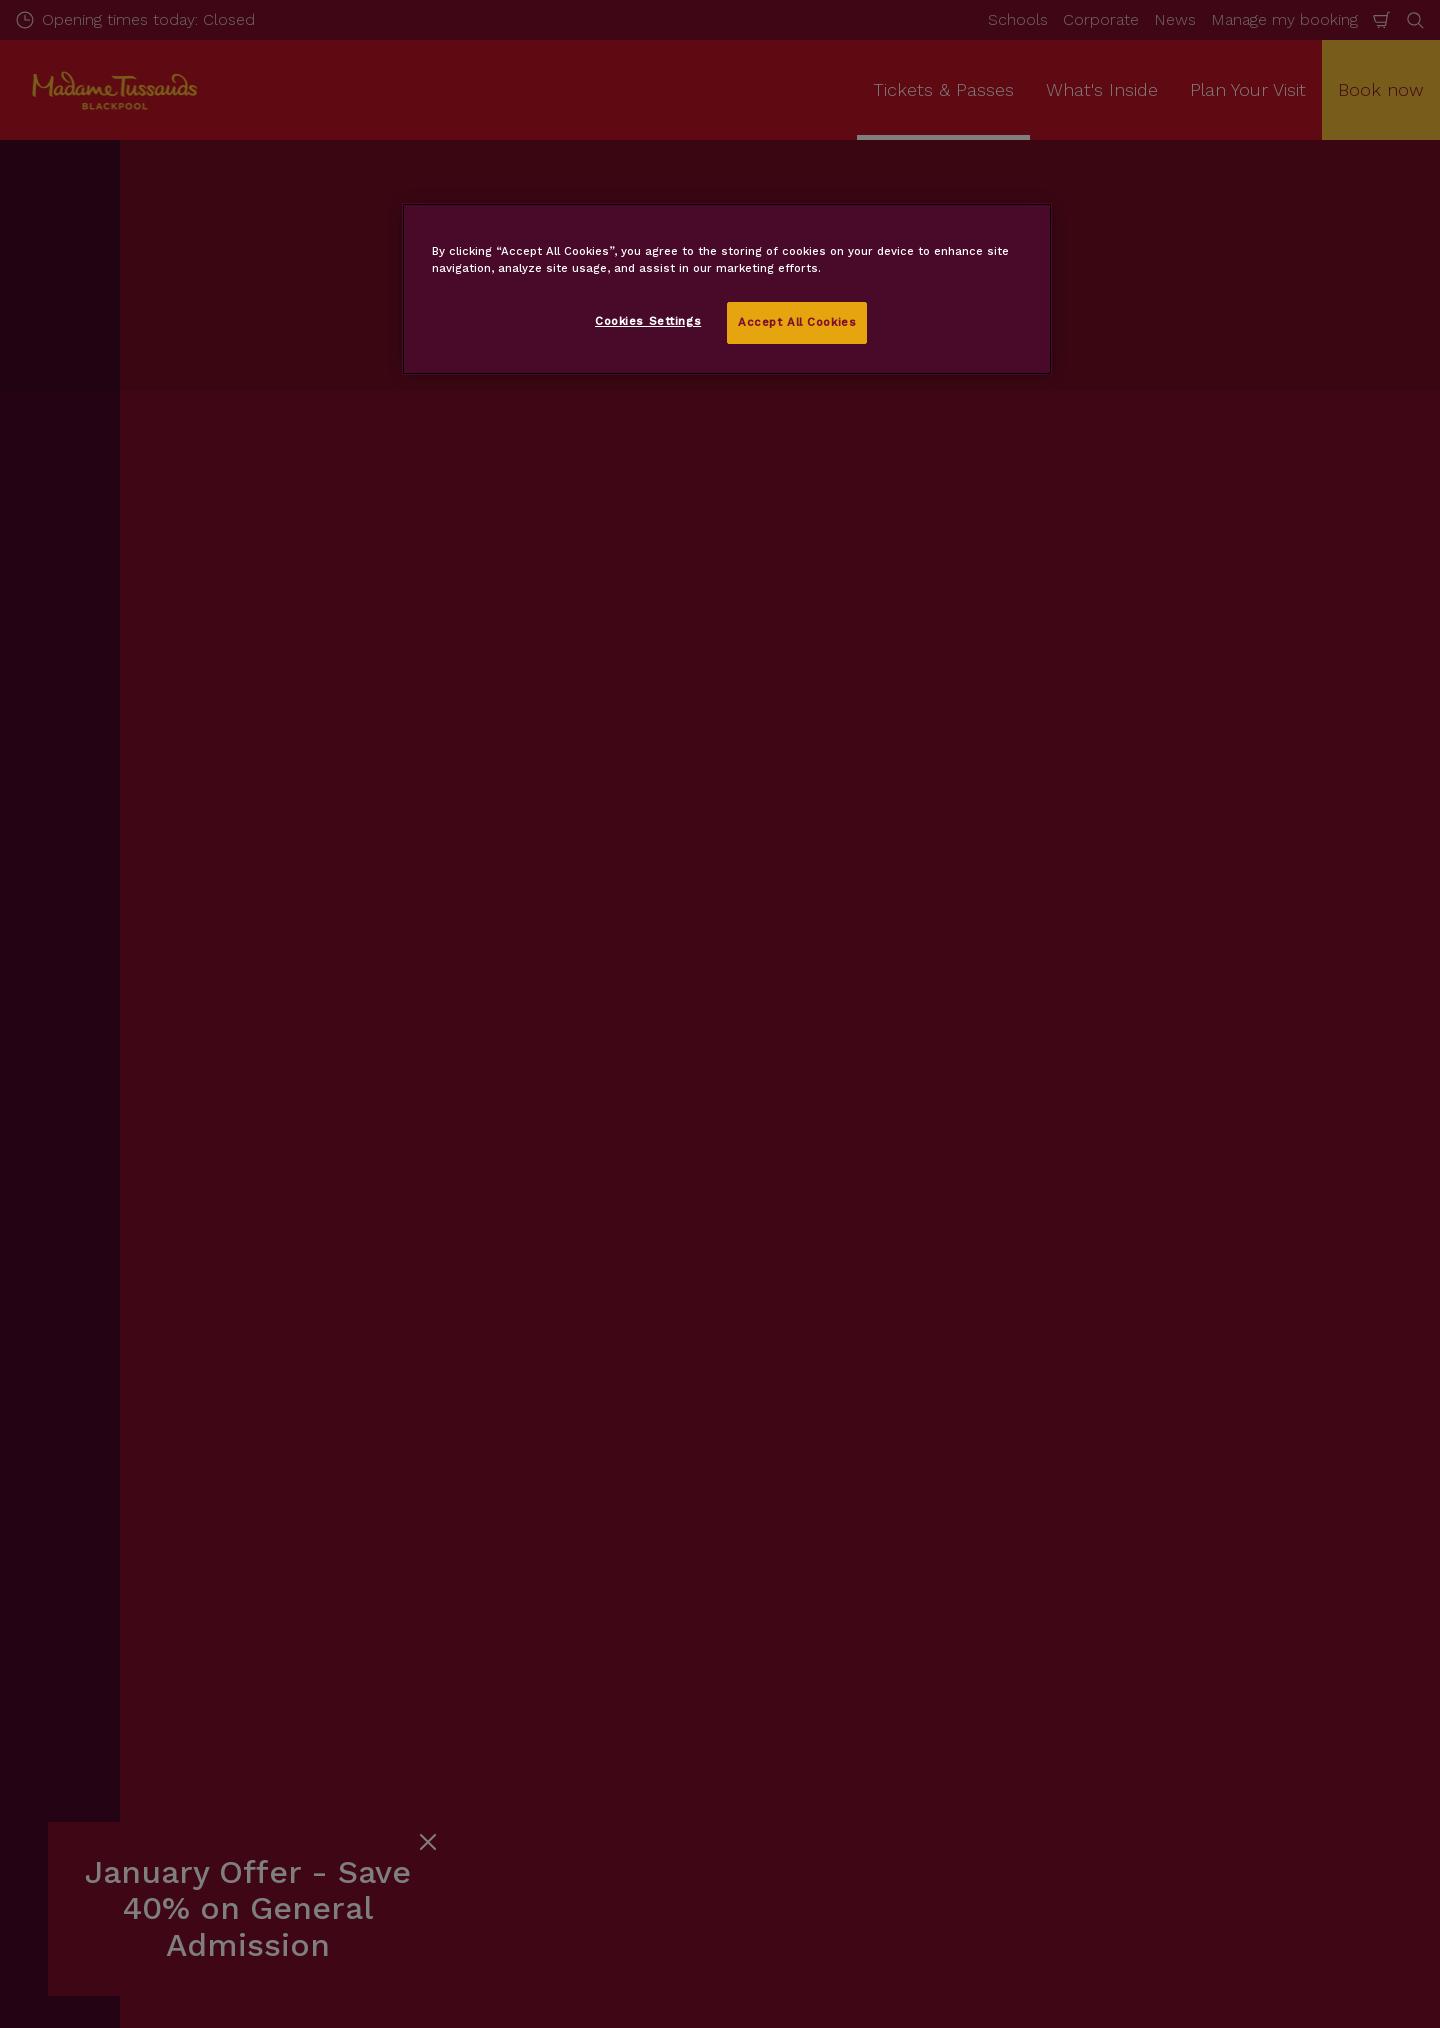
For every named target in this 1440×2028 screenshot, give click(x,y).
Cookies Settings (648, 321)
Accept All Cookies (797, 322)
